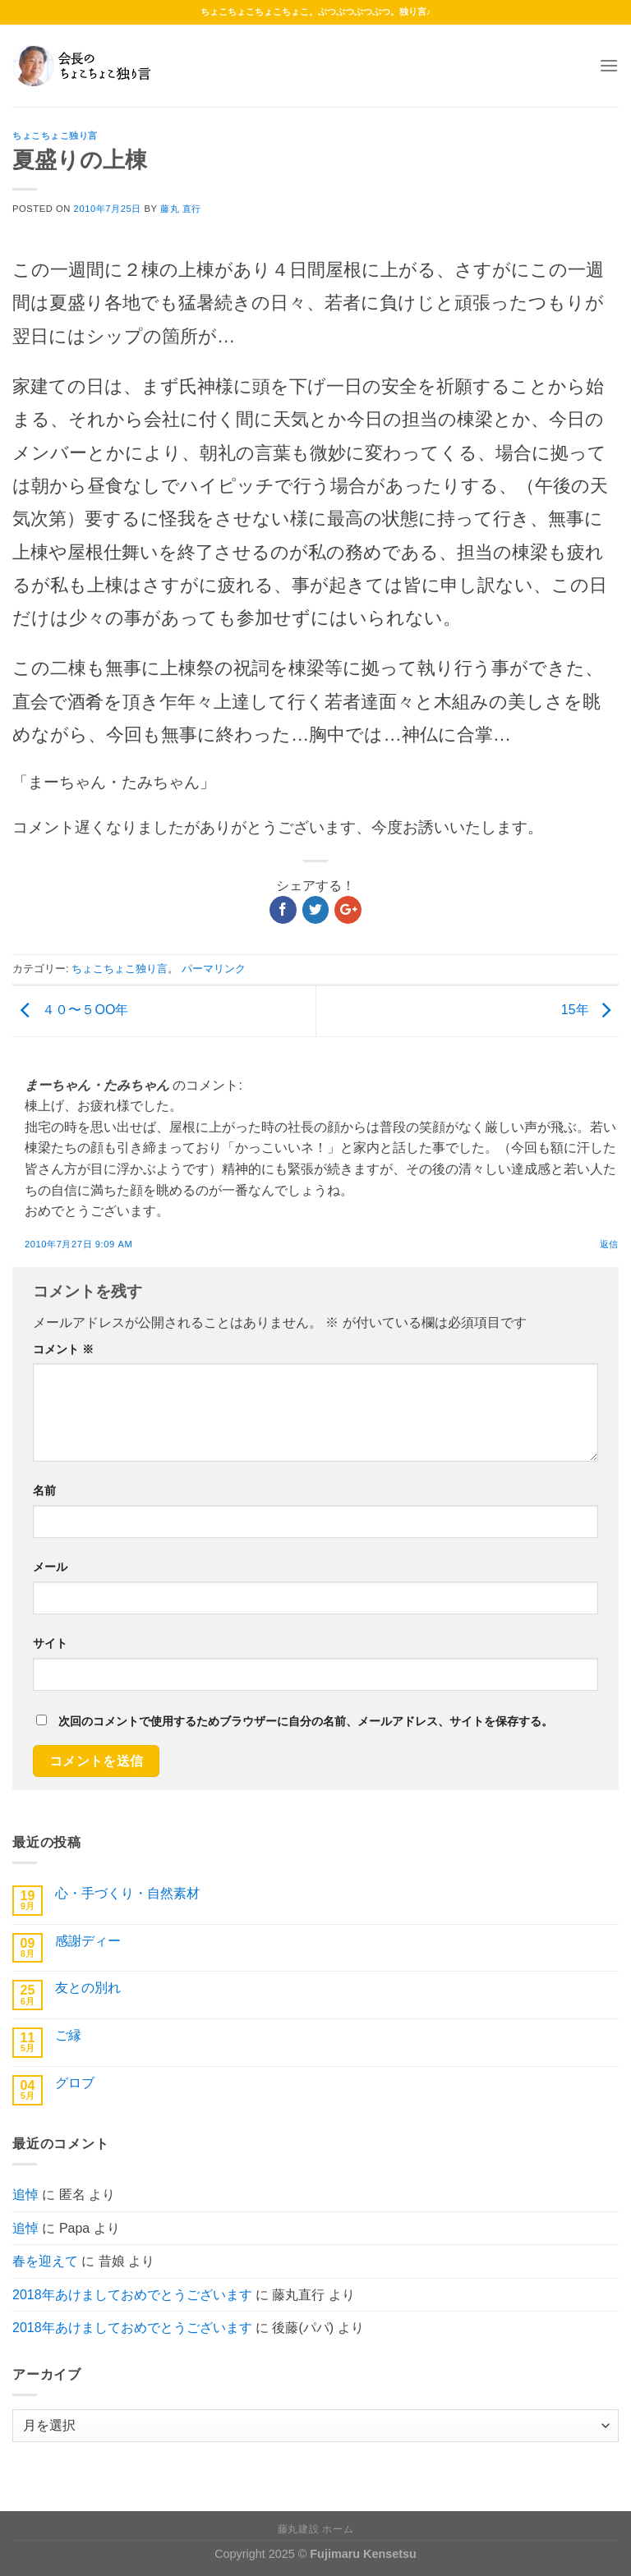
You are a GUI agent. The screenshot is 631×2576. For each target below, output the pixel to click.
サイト (50, 1643)
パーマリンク (214, 968)
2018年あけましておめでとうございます (132, 2295)
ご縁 (68, 2035)
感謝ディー (88, 1941)
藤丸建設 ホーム (315, 2529)
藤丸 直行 (180, 209)
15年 (590, 1010)
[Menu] (609, 65)
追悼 (25, 2195)
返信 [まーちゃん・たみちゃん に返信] (609, 1244)
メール (50, 1566)
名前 (44, 1490)
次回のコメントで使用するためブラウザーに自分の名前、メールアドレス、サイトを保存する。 (305, 1721)
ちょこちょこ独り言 (55, 135)
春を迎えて (45, 2261)
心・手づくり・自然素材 (127, 1893)
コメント (63, 1349)
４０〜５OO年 (70, 1010)
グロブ (74, 2083)
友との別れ (88, 1988)
